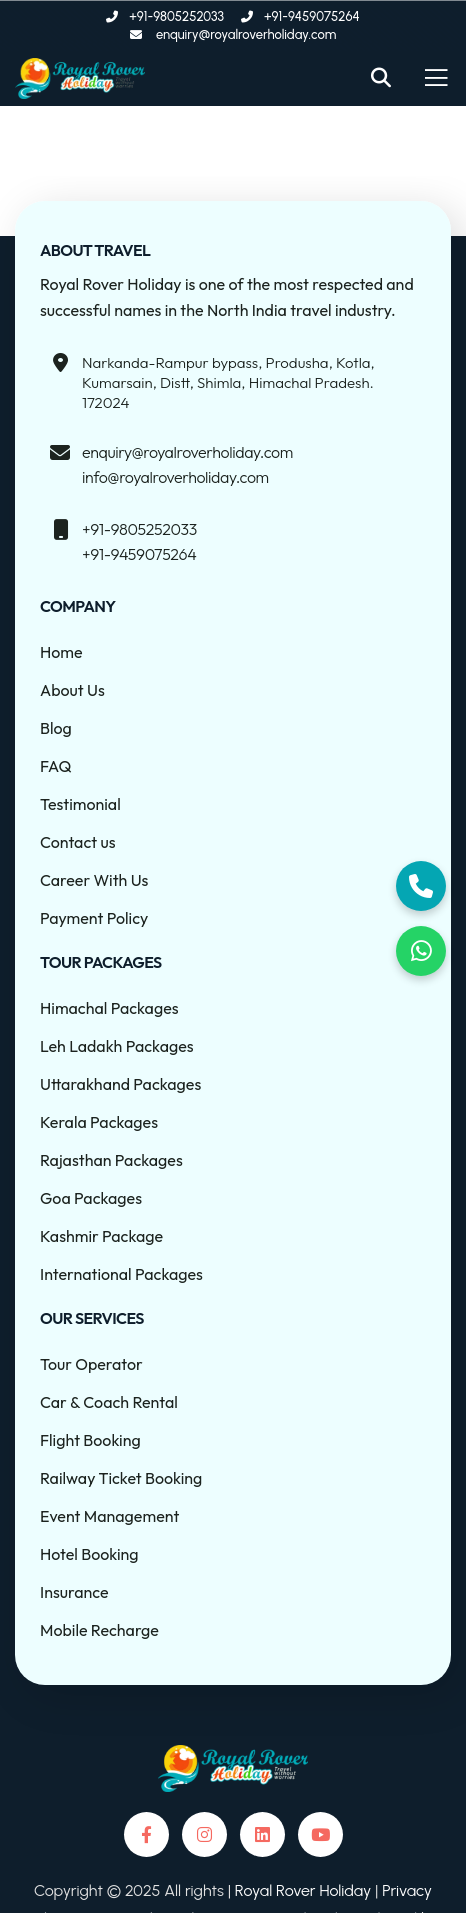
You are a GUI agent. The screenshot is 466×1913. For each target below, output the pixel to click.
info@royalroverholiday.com (175, 477)
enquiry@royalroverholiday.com (187, 452)
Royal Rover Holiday (305, 1890)
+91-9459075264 (139, 554)
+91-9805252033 (139, 529)
